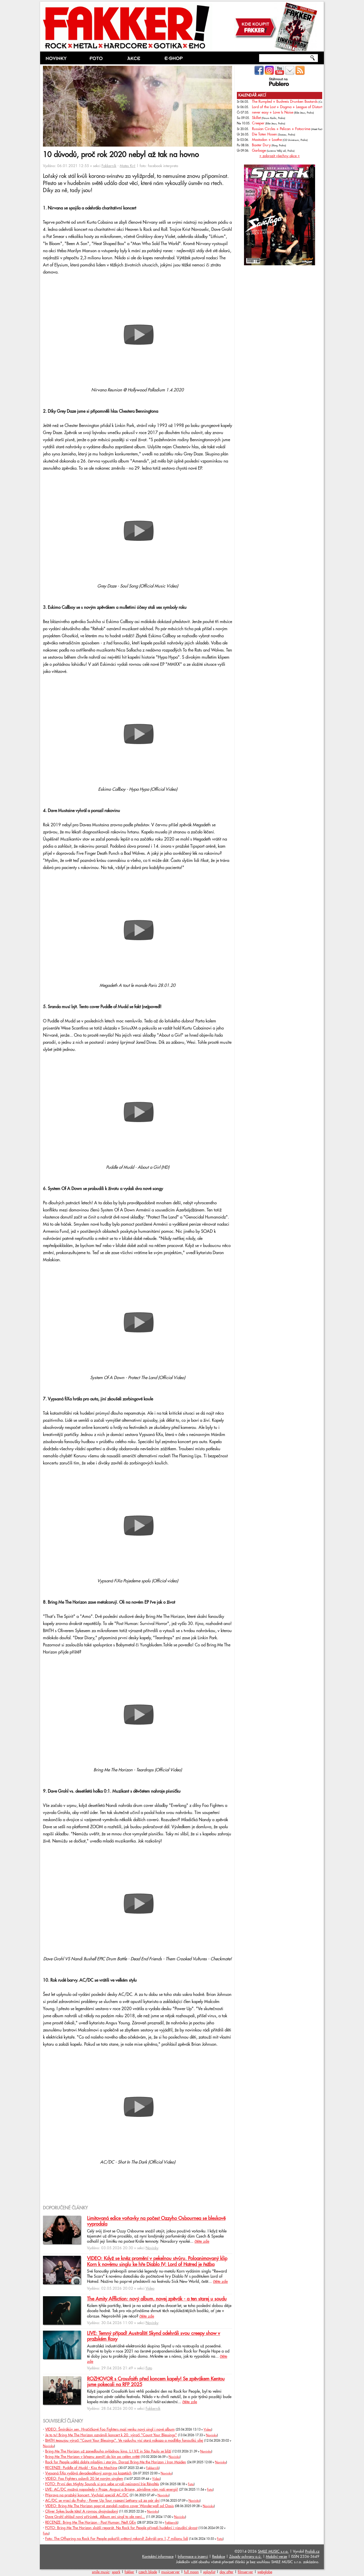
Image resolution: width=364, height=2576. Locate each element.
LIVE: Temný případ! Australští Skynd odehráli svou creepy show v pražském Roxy (153, 2336)
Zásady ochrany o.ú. (245, 2557)
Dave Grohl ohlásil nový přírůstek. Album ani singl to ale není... (95, 2517)
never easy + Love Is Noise (272, 112)
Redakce (218, 2557)
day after (226, 2572)
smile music (100, 2572)
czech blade (147, 2572)
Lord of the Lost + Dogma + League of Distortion (290, 107)
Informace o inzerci (193, 2557)
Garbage (259, 151)
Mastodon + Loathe (267, 140)
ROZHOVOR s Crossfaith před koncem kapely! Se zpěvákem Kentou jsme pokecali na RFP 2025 (156, 2382)
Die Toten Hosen (264, 134)
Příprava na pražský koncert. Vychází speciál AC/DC (87, 2495)
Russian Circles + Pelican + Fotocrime (281, 129)
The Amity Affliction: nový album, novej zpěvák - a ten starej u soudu (157, 2299)
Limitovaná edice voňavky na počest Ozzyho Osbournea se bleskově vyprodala (156, 2221)
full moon (191, 2572)
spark (116, 2572)
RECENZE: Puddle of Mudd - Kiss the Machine (81, 2468)
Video (150, 2289)
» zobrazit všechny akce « (279, 156)
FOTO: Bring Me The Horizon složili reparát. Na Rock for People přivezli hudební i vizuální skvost (121, 2528)
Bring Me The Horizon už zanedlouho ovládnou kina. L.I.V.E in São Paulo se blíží (108, 2451)
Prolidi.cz (312, 2552)
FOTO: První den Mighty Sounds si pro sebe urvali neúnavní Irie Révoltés (102, 2484)
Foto (149, 2368)
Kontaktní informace (157, 2557)
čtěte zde (202, 2241)
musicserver (170, 2572)
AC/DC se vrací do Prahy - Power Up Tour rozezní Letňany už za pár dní (102, 2501)
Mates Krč (127, 166)
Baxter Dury (261, 145)
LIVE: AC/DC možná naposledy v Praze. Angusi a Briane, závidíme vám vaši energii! (111, 2489)
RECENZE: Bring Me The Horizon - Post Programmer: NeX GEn (90, 2522)
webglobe (264, 2572)
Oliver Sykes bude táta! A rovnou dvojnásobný (81, 2511)
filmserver (245, 2572)
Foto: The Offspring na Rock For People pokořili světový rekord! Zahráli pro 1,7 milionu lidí (116, 2539)
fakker (129, 2572)
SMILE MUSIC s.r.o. (273, 2552)
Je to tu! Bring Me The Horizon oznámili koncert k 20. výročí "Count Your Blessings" (111, 2435)
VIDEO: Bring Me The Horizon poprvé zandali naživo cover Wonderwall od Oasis (109, 2506)
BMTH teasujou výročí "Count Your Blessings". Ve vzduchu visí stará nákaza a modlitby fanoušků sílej (124, 2441)
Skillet (256, 118)
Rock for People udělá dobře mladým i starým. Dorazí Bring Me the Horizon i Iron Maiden (115, 2462)
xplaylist (209, 2572)
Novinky (152, 2248)
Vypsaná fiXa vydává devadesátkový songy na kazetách (88, 2473)
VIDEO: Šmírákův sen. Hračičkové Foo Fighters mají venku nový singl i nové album (110, 2429)
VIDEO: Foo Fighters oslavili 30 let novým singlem (84, 2479)
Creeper (258, 123)
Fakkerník (109, 166)
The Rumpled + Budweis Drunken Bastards (285, 102)
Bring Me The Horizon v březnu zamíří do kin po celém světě (92, 2457)
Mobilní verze (276, 2557)
